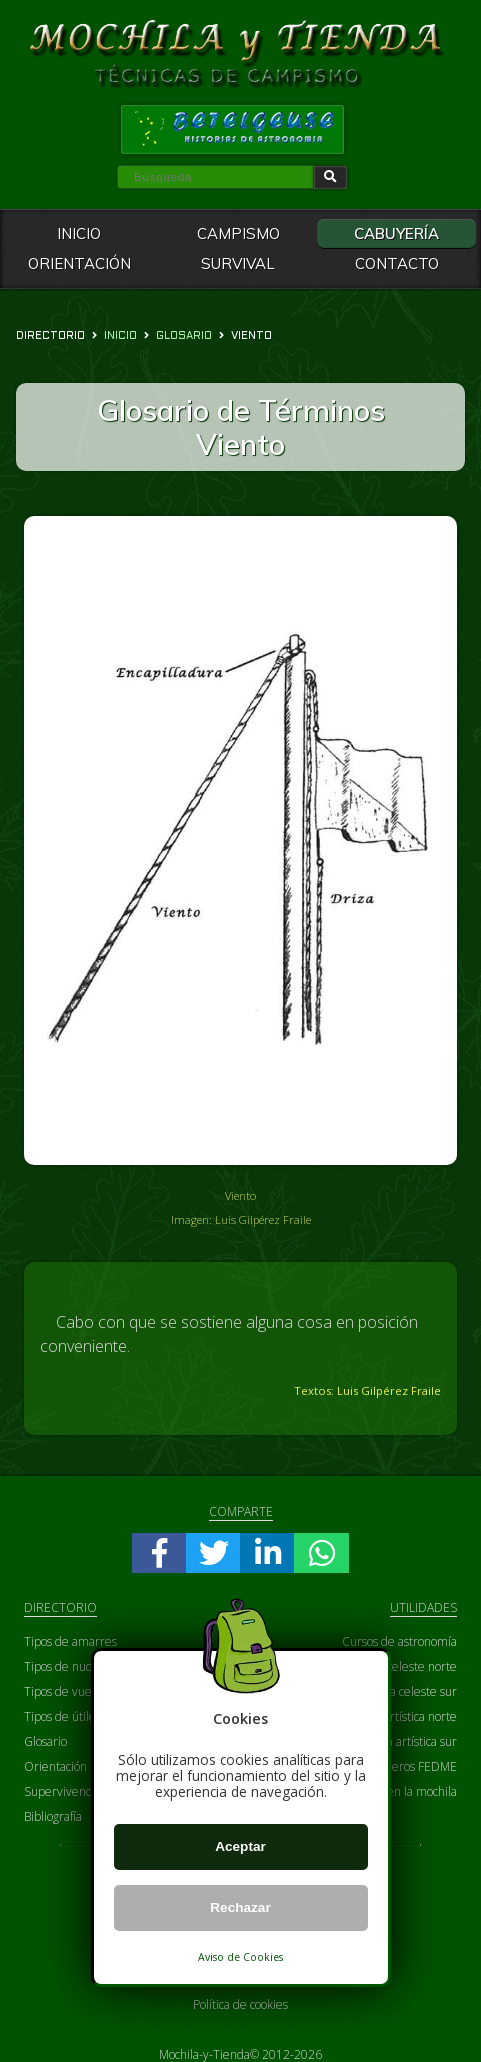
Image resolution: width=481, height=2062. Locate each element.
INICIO (79, 233)
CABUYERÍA (396, 233)
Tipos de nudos (64, 1666)
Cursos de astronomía (399, 1641)
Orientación (55, 1766)
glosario (184, 336)
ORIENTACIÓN (79, 263)
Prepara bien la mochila (394, 1791)
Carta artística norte (404, 1716)
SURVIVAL (238, 263)
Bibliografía (53, 1816)
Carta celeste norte (406, 1666)
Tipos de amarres (70, 1641)
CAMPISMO (238, 233)
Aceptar (240, 1846)
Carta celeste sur (412, 1691)
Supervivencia (62, 1791)
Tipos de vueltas (67, 1691)
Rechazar (240, 1907)
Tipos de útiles (62, 1716)
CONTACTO (397, 263)
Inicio (120, 336)
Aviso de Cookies (240, 1957)
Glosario (45, 1741)
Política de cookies (240, 2004)
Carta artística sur (410, 1741)
